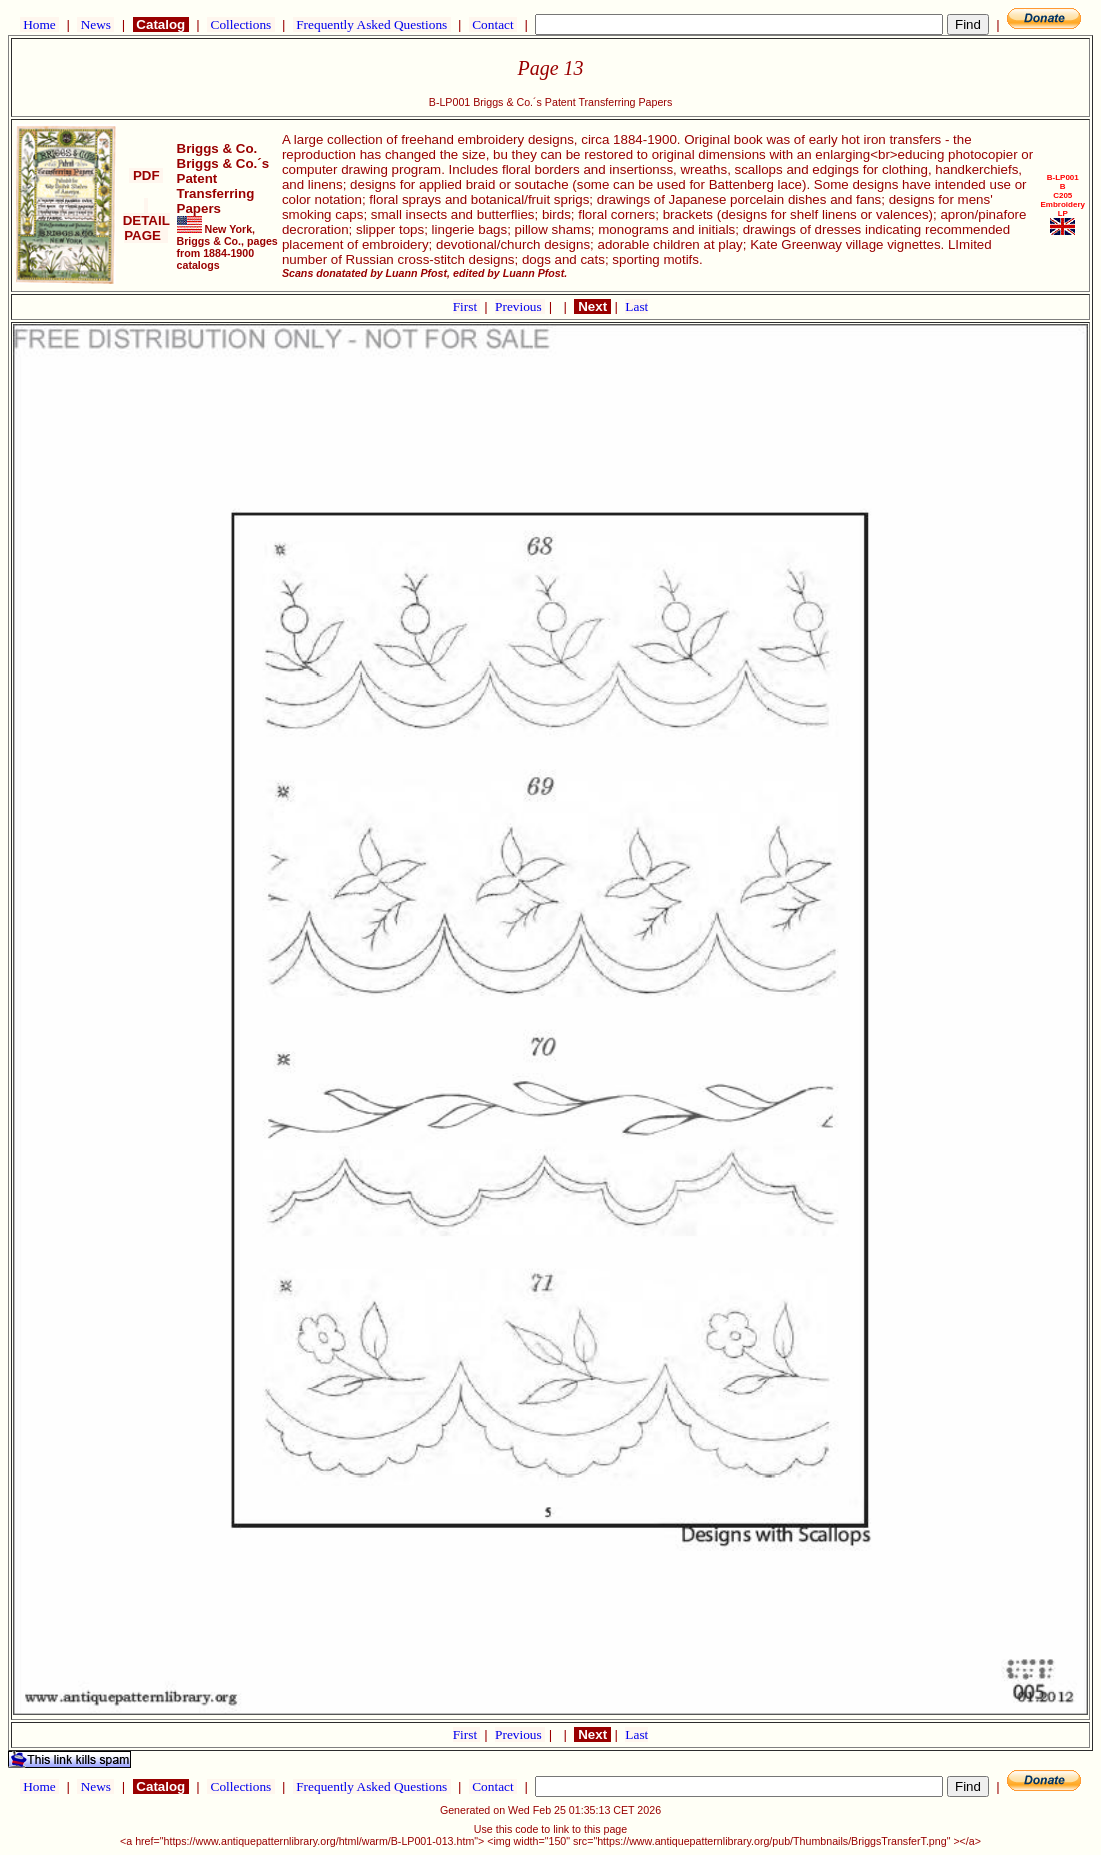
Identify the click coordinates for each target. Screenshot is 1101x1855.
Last (636, 306)
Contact (493, 24)
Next (592, 306)
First (467, 306)
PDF (146, 175)
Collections (240, 24)
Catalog (161, 24)
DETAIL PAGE (146, 220)
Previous (520, 306)
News (95, 24)
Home (39, 24)
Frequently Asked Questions (372, 24)
